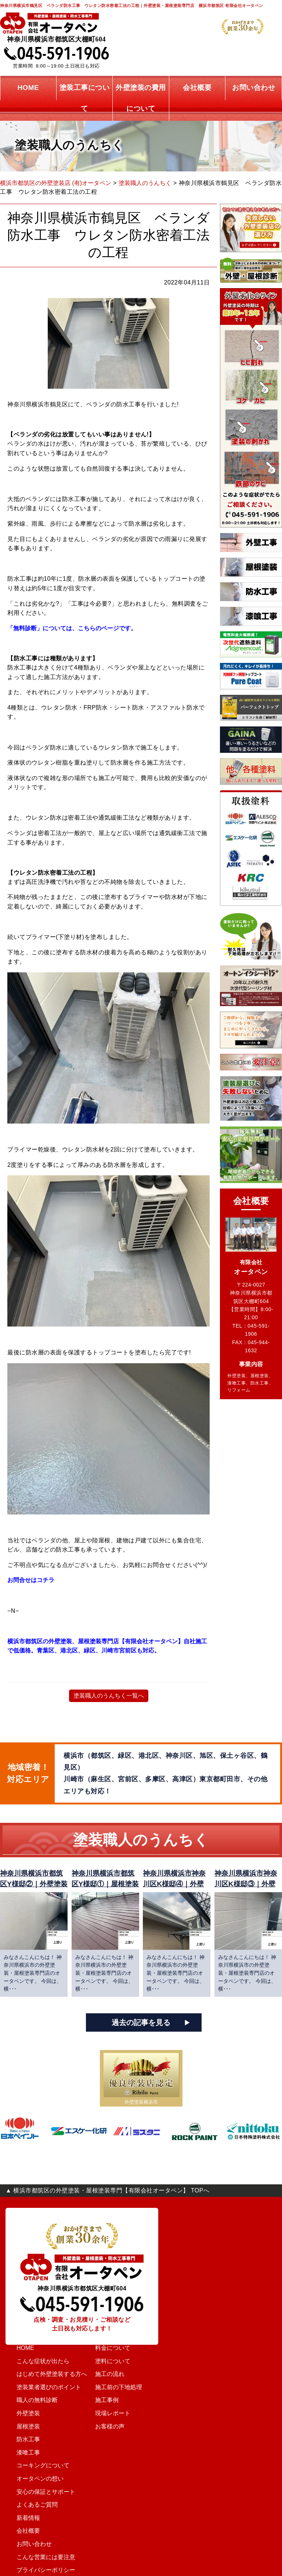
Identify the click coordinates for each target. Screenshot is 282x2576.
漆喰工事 (23, 2453)
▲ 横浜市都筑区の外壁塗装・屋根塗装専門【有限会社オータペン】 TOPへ (107, 2190)
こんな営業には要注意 (39, 2557)
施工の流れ (116, 2374)
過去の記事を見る (141, 2022)
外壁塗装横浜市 (141, 2102)
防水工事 (23, 2439)
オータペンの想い (34, 2479)
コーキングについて (37, 2465)
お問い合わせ (29, 2544)
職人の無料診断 (31, 2400)
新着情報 (23, 2518)
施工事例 (113, 2400)
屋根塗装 (23, 2427)
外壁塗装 (23, 2413)
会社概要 (23, 2531)
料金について (119, 2348)
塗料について (119, 2361)
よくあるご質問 (31, 2505)
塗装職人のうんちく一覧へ (108, 1695)
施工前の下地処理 (124, 2387)
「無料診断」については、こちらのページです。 (74, 628)
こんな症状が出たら (37, 2361)
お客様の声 (116, 2427)
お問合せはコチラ (31, 1580)
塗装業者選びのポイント (42, 2387)
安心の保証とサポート (39, 2492)
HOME (21, 2348)
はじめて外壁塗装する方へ (45, 2374)
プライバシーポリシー (39, 2570)
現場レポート (119, 2413)
